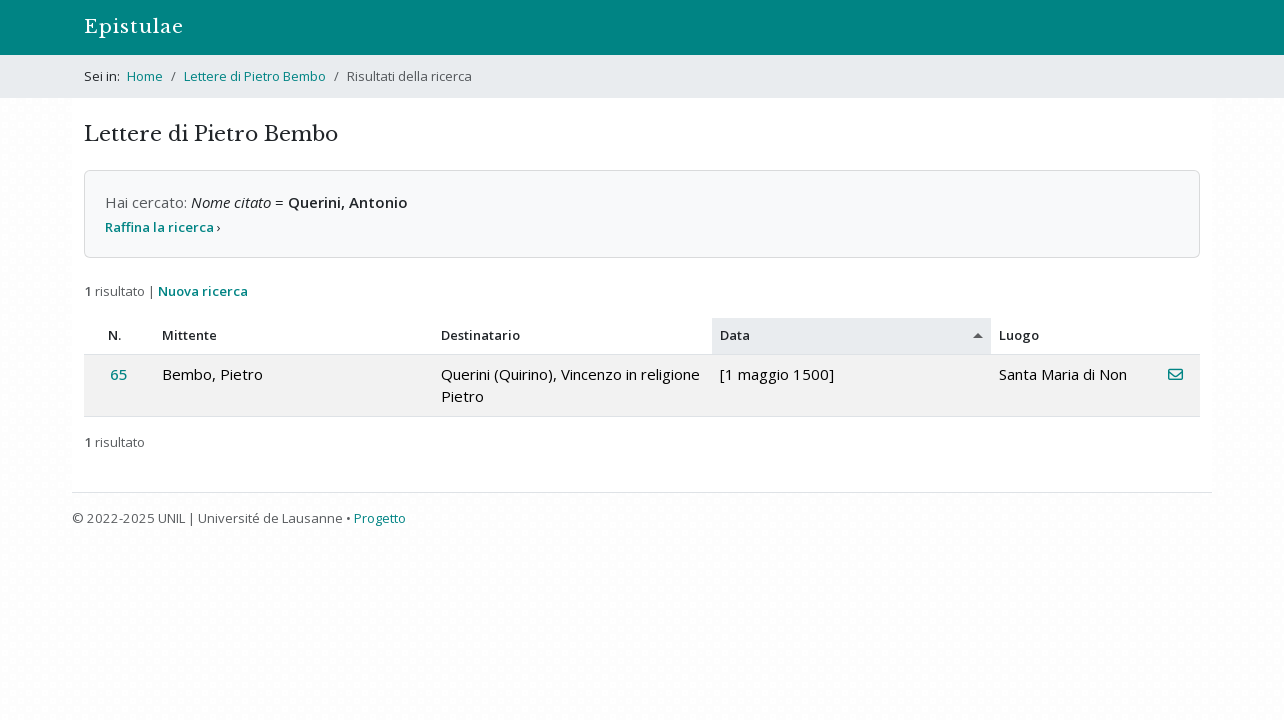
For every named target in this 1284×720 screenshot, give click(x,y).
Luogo (1019, 335)
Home (145, 76)
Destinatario (480, 335)
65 (119, 374)
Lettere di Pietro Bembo (255, 76)
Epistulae (134, 26)
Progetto (380, 518)
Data (735, 335)
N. (114, 335)
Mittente (189, 335)
